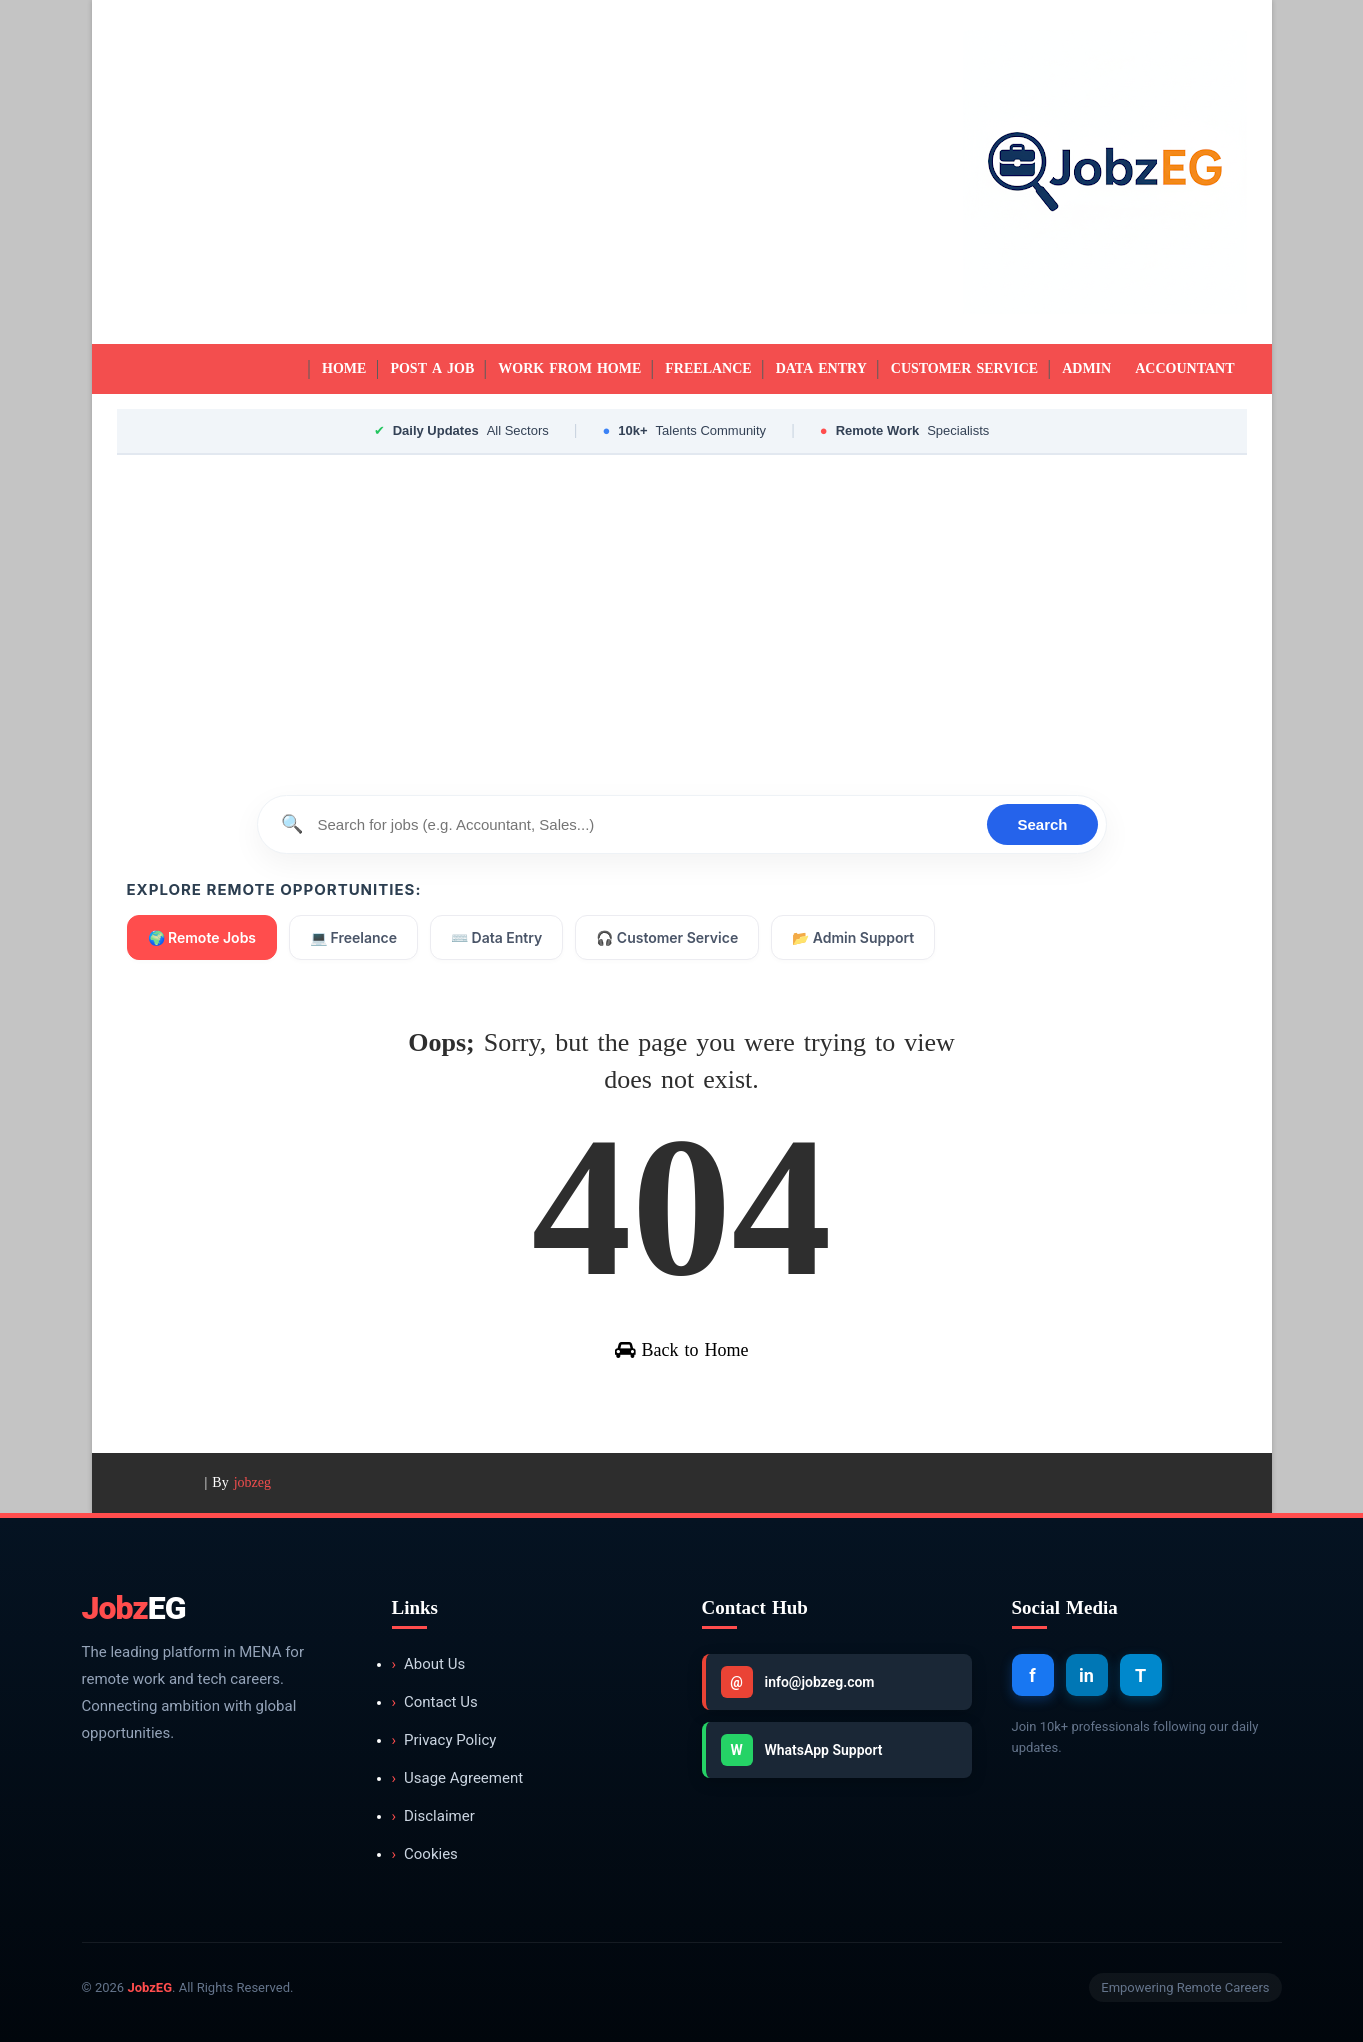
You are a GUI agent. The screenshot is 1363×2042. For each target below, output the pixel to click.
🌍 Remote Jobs (202, 937)
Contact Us (435, 1702)
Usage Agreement (458, 1778)
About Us (429, 1664)
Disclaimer (433, 1816)
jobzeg (252, 1482)
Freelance (708, 368)
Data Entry (821, 368)
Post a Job (432, 368)
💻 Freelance (353, 937)
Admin (1086, 368)
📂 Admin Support (853, 937)
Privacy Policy (444, 1740)
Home (344, 368)
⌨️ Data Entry (496, 937)
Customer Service (964, 368)
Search (1042, 824)
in (1086, 1675)
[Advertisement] (482, 172)
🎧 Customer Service (667, 937)
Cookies (425, 1854)
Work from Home (569, 368)
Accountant (1184, 368)
